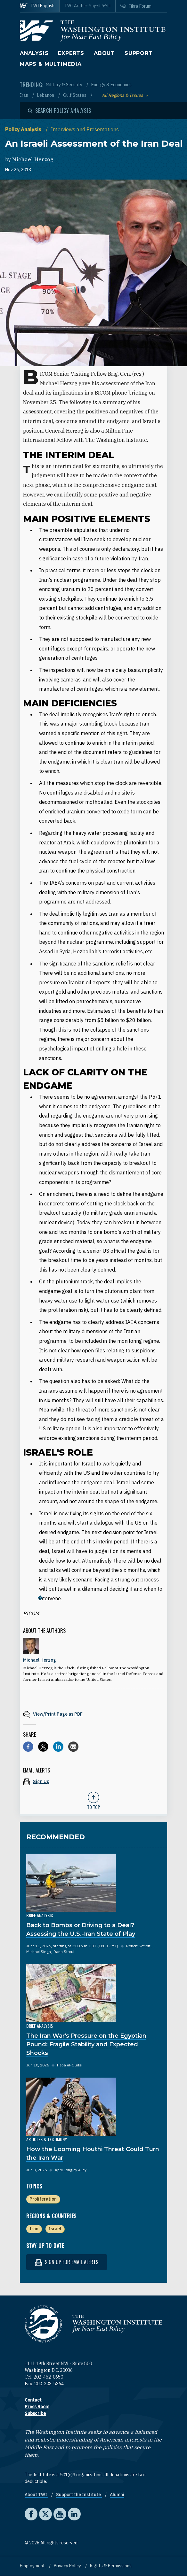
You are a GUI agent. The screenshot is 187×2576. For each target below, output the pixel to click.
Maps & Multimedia (51, 64)
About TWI (36, 2494)
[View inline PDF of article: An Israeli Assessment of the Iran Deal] (93, 1714)
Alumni (117, 2494)
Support (139, 53)
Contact (33, 2400)
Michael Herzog (32, 159)
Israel (55, 2229)
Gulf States (75, 95)
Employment (33, 2566)
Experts (71, 53)
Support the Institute (79, 2494)
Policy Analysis (24, 129)
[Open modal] (59, 110)
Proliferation (43, 2199)
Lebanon (46, 95)
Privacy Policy (68, 2566)
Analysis (34, 53)
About (104, 53)
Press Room (37, 2407)
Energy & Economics (111, 85)
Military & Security (64, 85)
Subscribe (35, 2413)
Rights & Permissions (111, 2566)
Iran (24, 95)
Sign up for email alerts (66, 2262)
